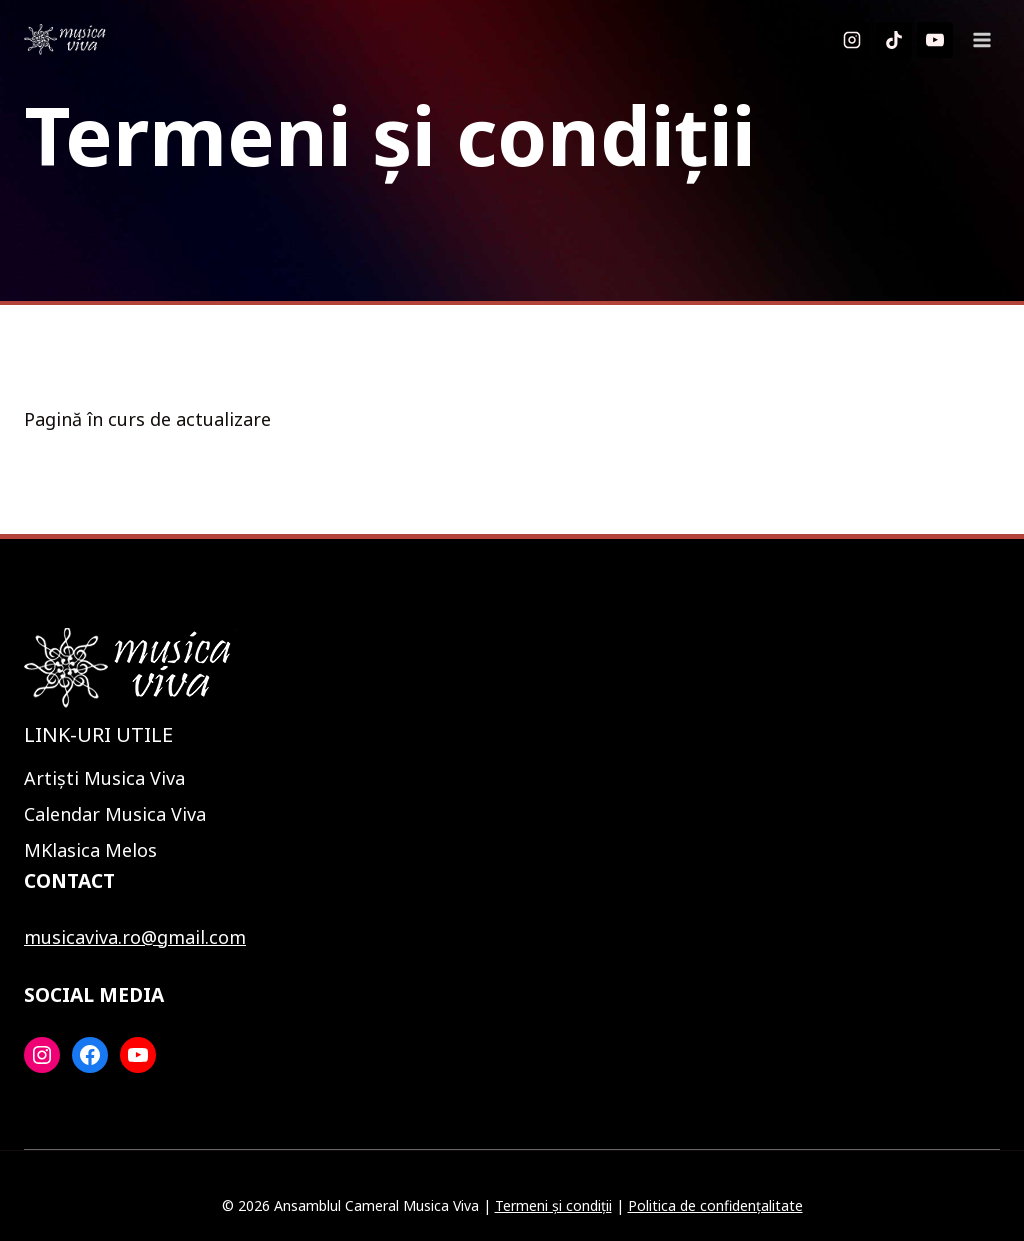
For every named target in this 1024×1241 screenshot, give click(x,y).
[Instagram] (852, 40)
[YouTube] (935, 40)
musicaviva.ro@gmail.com (135, 937)
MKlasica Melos (90, 850)
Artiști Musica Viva (104, 778)
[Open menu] (981, 39)
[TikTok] (894, 40)
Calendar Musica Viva (115, 814)
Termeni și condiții (553, 1205)
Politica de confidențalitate (715, 1205)
